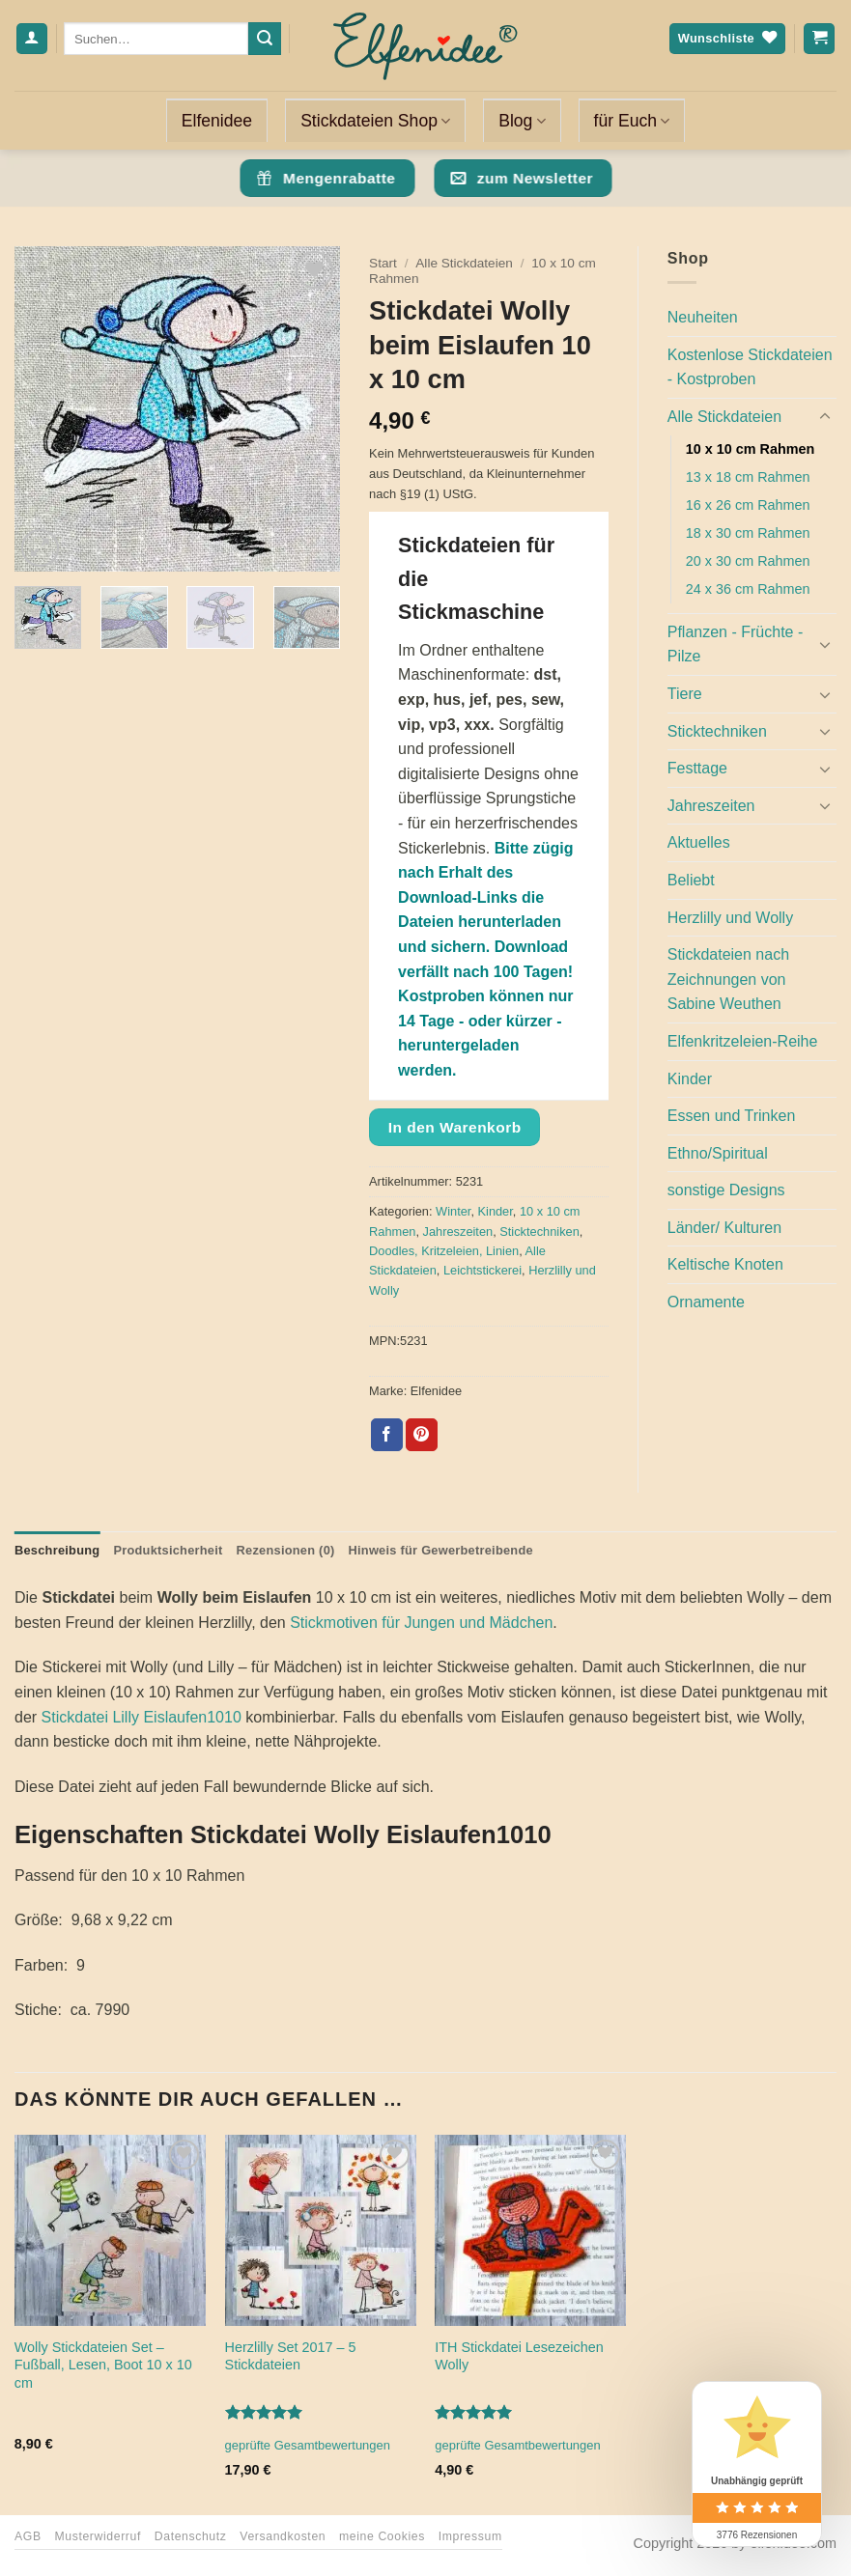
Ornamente (706, 1302)
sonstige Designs (726, 1190)
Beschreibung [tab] (56, 1550)
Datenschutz (191, 2536)
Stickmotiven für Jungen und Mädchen (421, 1622)
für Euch (632, 120)
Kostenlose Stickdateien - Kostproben (750, 367)
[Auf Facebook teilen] (387, 1434)
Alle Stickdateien (464, 263)
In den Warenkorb (455, 1127)
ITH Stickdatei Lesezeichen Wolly (519, 2356)
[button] (40, 548)
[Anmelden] (31, 39)
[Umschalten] (825, 417)
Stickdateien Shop (375, 120)
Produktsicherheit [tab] (167, 1550)
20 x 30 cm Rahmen (748, 561)
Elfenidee (217, 120)
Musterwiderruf (97, 2536)
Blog (521, 120)
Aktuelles (698, 842)
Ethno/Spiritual (717, 1153)
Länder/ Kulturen (724, 1227)
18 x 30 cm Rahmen (748, 533)
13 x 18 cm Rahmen (748, 477)
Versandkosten (283, 2536)
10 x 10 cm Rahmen (750, 449)
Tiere (684, 694)
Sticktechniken (539, 1231)
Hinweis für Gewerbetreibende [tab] (441, 1550)
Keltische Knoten (725, 1264)
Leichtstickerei (482, 1270)
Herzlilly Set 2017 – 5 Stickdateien (290, 2356)
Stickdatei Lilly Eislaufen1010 (141, 1717)
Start (383, 263)
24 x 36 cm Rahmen (748, 589)
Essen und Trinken (731, 1115)
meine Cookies (382, 2536)
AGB (28, 2536)
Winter (453, 1211)
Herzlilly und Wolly (730, 918)
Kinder (495, 1211)
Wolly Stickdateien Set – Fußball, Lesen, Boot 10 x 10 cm (103, 2365)
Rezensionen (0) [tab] (286, 1550)
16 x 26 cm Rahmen (748, 505)
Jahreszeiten (458, 1231)
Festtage (697, 768)
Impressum (470, 2536)
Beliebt (691, 880)
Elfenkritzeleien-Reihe (742, 1041)
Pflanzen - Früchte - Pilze (735, 644)
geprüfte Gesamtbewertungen (307, 2445)
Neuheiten (702, 317)
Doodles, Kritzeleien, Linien (444, 1251)
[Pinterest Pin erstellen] (422, 1434)
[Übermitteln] (264, 38)
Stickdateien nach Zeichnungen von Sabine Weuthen (728, 979)
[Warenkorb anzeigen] (819, 39)
